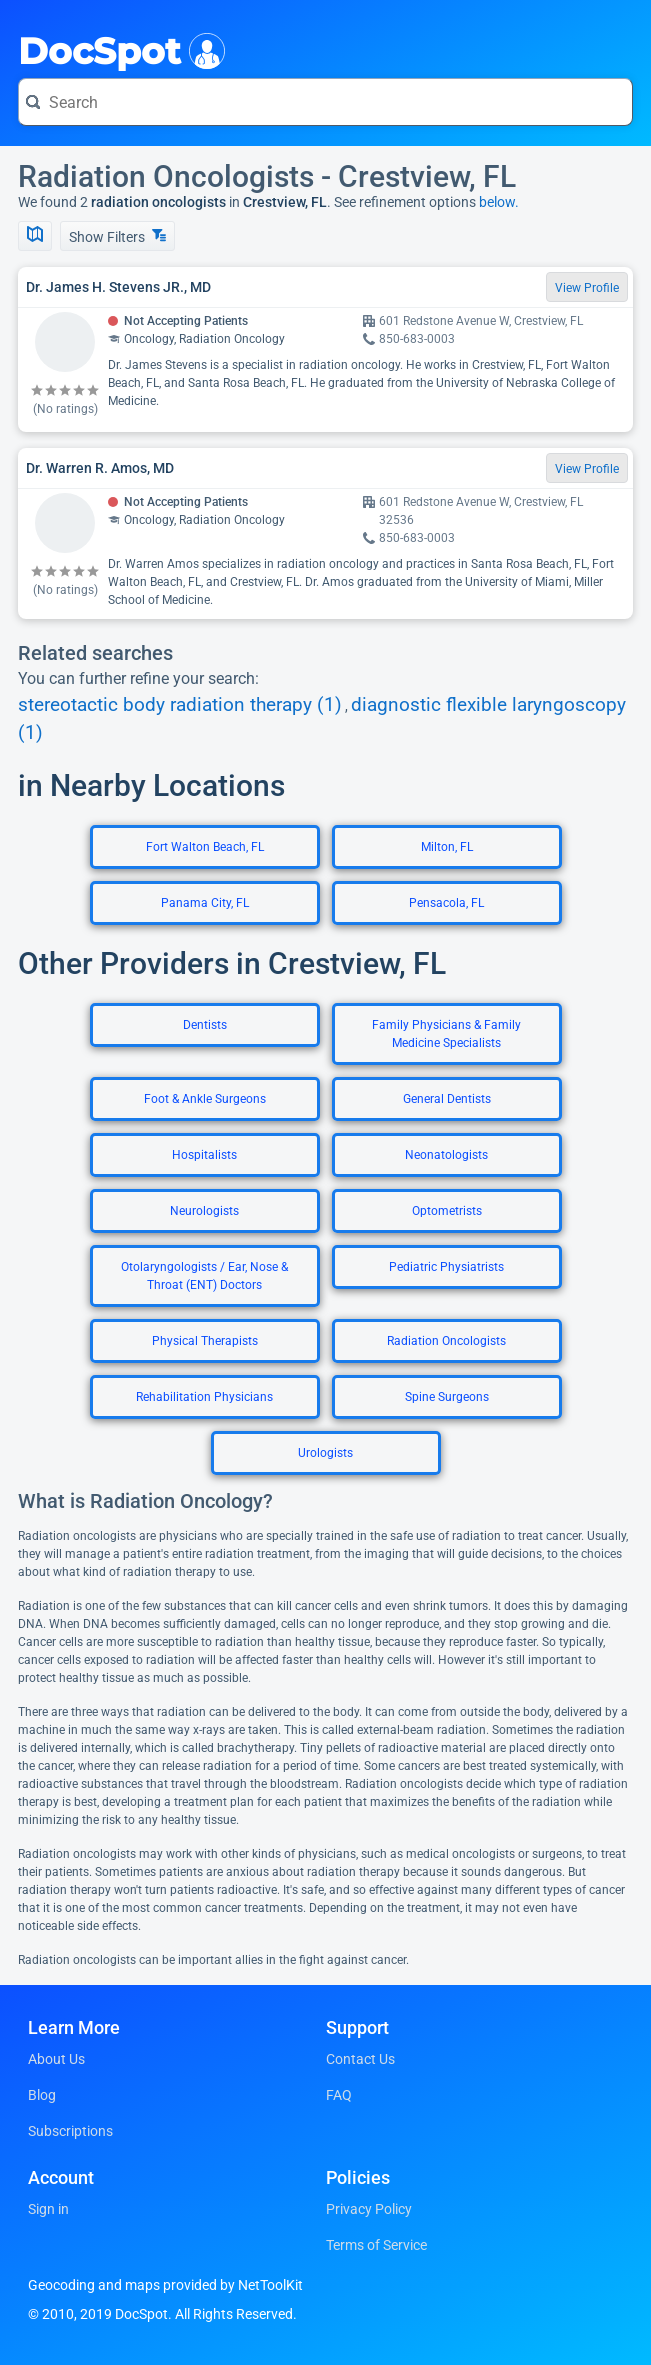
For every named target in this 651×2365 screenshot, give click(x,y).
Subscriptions (70, 2131)
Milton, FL (447, 847)
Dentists (205, 1025)
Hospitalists (204, 1155)
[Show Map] (35, 236)
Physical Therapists (205, 1341)
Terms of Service (376, 2245)
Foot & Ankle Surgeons (205, 1099)
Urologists (325, 1453)
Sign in (48, 2209)
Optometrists (447, 1211)
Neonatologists (446, 1155)
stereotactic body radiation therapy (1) (180, 705)
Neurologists (204, 1211)
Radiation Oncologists (446, 1341)
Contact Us (360, 2059)
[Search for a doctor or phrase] (325, 102)
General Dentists (447, 1099)
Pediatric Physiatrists (446, 1267)
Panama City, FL (205, 903)
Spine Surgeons (447, 1397)
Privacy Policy (369, 2209)
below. (499, 202)
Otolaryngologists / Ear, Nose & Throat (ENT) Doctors (204, 1276)
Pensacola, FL (446, 903)
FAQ (339, 2095)
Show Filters (117, 236)
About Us (56, 2059)
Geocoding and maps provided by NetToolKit (165, 2285)
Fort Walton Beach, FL (205, 847)
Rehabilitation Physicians (204, 1397)
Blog (42, 2095)
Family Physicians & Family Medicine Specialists (446, 1034)
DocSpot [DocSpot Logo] (117, 49)
